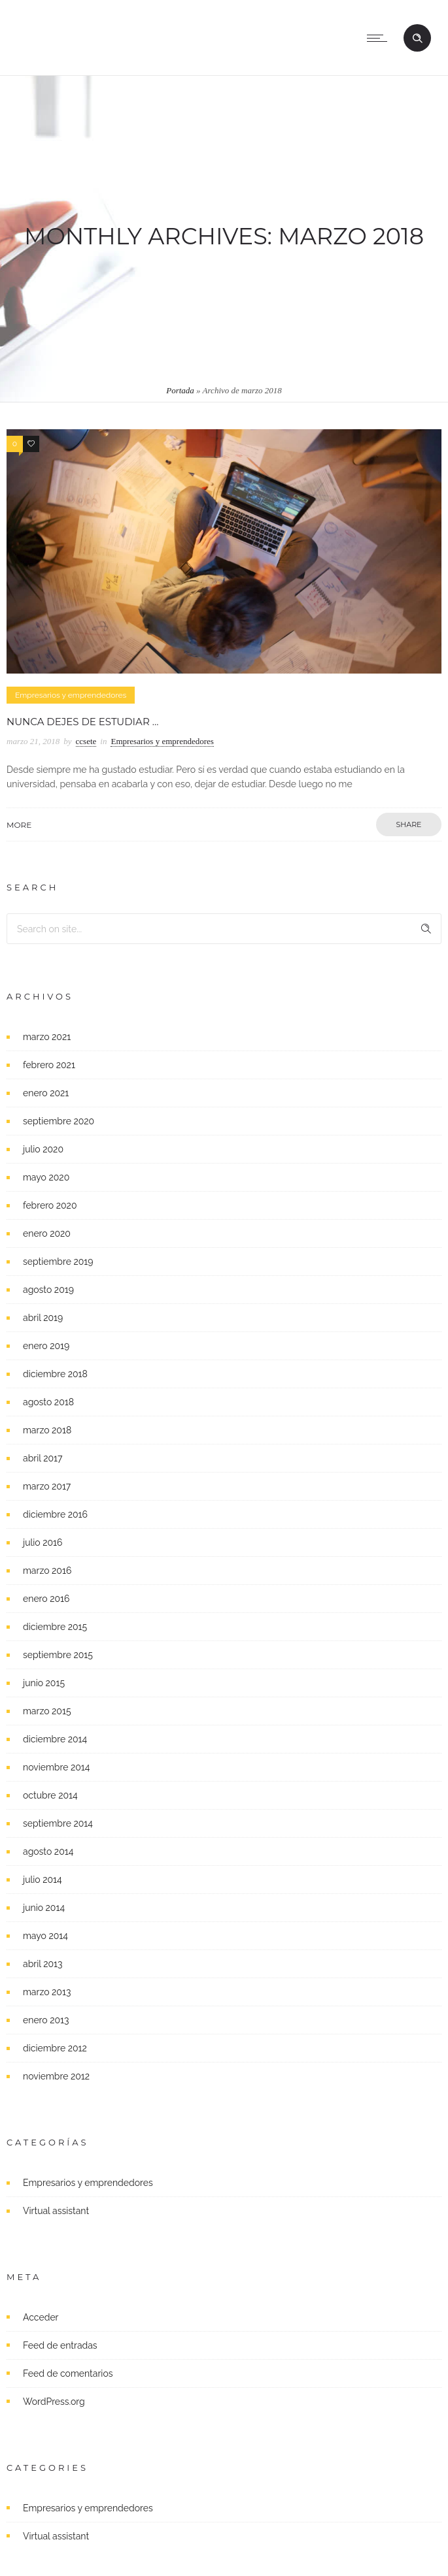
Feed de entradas (60, 2345)
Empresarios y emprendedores (88, 2182)
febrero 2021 (49, 1065)
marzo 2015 (47, 1711)
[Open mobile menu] (380, 38)
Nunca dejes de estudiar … (82, 721)
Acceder (41, 2317)
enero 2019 (46, 1346)
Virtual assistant (56, 2211)
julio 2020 (43, 1149)
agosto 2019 (48, 1289)
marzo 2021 (47, 1037)
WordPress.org (54, 2401)
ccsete (86, 741)
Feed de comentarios (68, 2373)
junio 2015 (44, 1683)
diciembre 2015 (55, 1627)
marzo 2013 (47, 1992)
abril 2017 (42, 1458)
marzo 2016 (47, 1570)
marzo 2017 (47, 1486)
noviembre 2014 (56, 1767)
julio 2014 (42, 1879)
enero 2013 (46, 2020)
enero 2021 (46, 1093)
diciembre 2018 (55, 1374)
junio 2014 (44, 1907)
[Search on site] (224, 928)
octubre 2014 (50, 1795)
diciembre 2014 (55, 1739)
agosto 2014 (48, 1851)
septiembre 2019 (58, 1261)
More (19, 825)
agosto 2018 (48, 1402)
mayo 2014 (45, 1936)
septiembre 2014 (58, 1823)
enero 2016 (46, 1598)
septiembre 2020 (58, 1121)
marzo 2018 (47, 1430)
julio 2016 (43, 1542)
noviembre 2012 (56, 2076)
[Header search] (417, 38)
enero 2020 (47, 1233)
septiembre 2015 (58, 1655)
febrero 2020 (50, 1205)
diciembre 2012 (55, 2048)
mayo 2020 (46, 1177)
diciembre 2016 (55, 1514)
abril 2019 (43, 1317)
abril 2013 (43, 1964)
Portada (180, 390)
